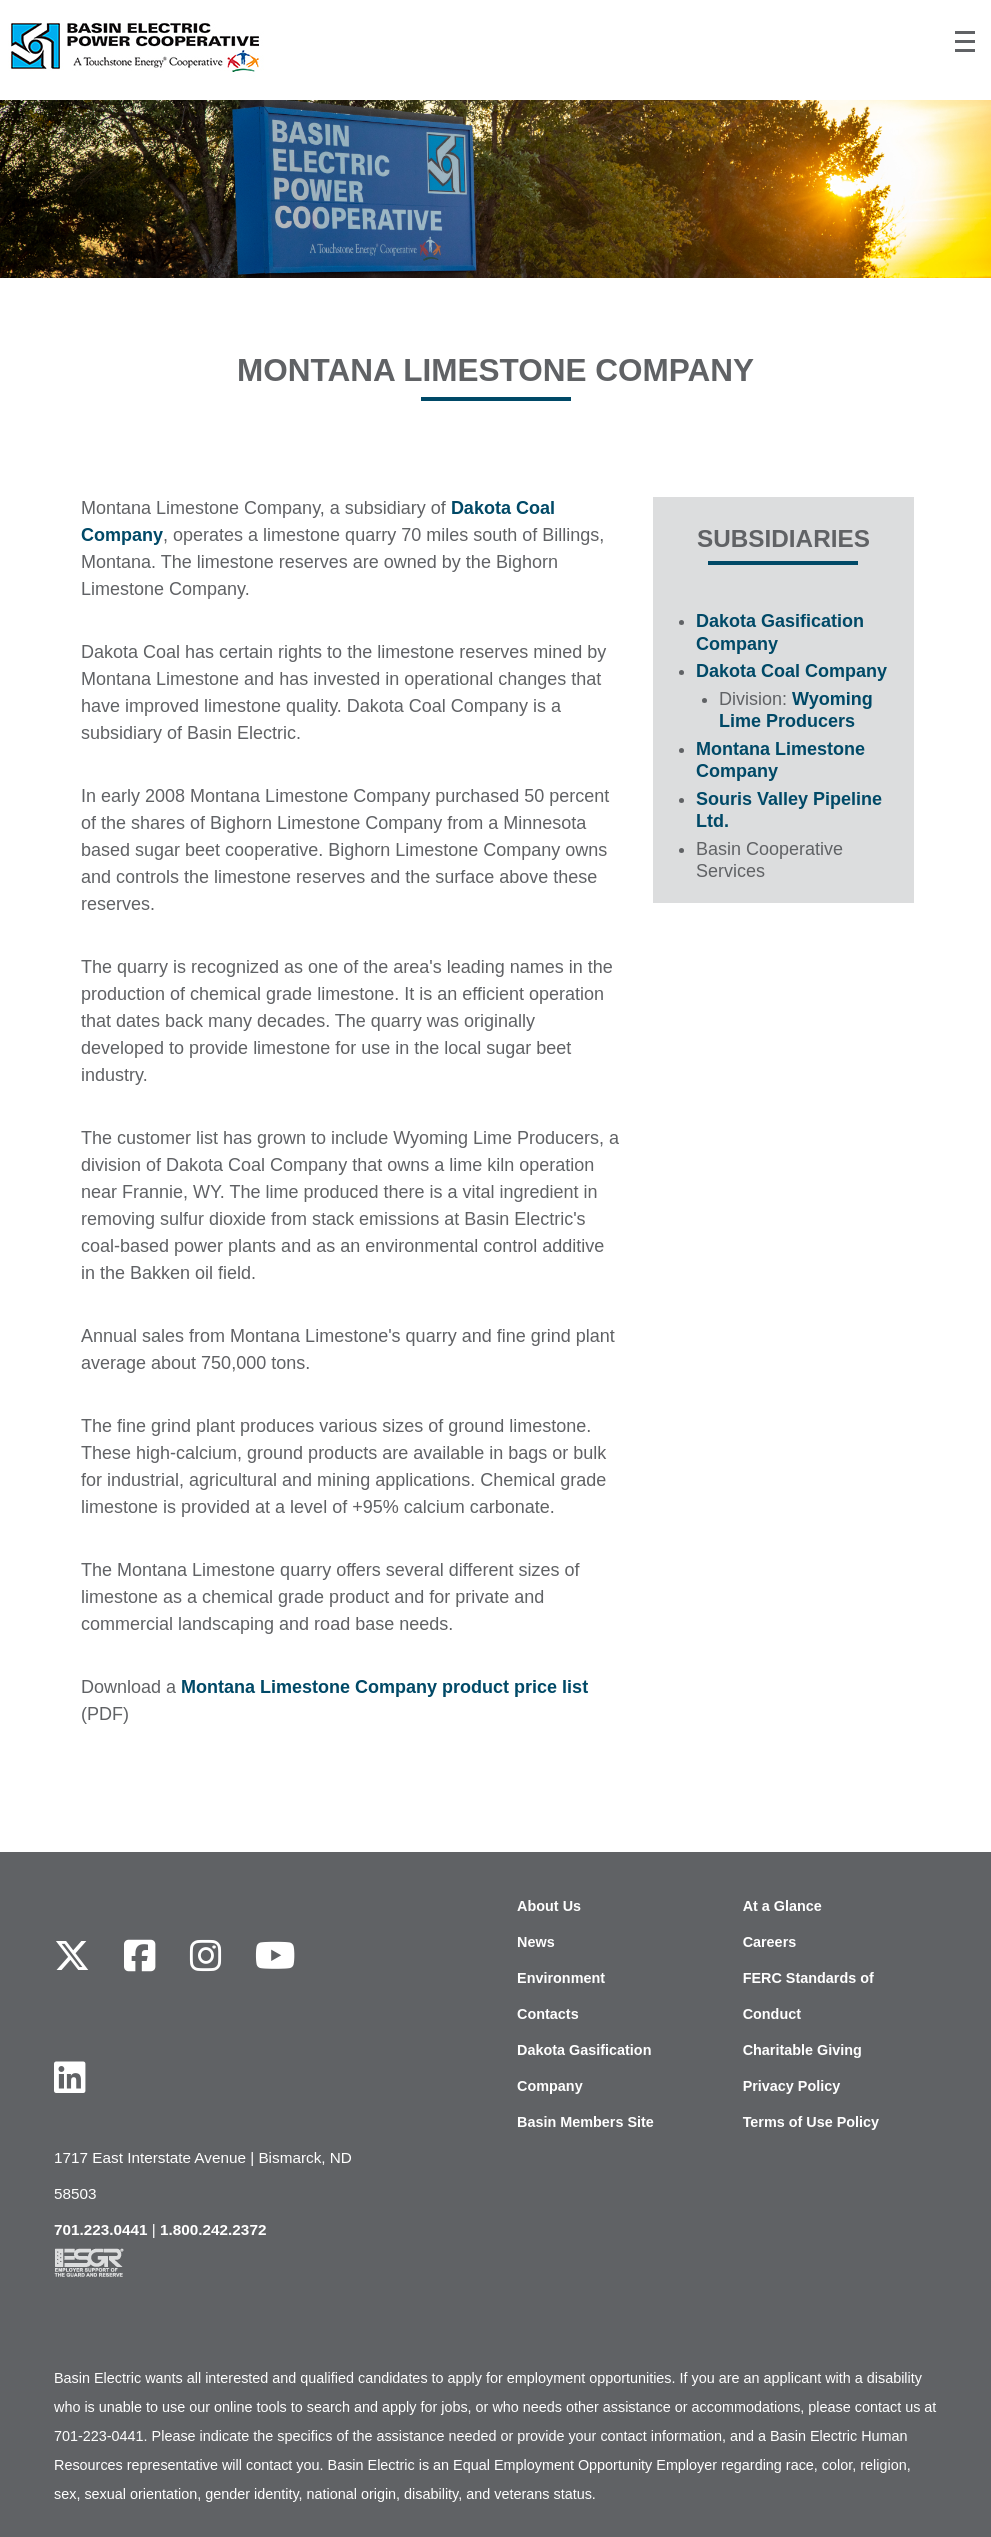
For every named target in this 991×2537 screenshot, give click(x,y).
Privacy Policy (792, 2086)
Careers (770, 1942)
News (536, 1942)
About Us (549, 1906)
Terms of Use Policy (811, 2122)
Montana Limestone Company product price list (384, 1687)
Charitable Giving (802, 2050)
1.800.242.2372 (213, 2229)
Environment (561, 1978)
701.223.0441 (101, 2229)
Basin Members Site (585, 2122)
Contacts (548, 2014)
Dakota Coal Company (791, 671)
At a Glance (782, 1906)
